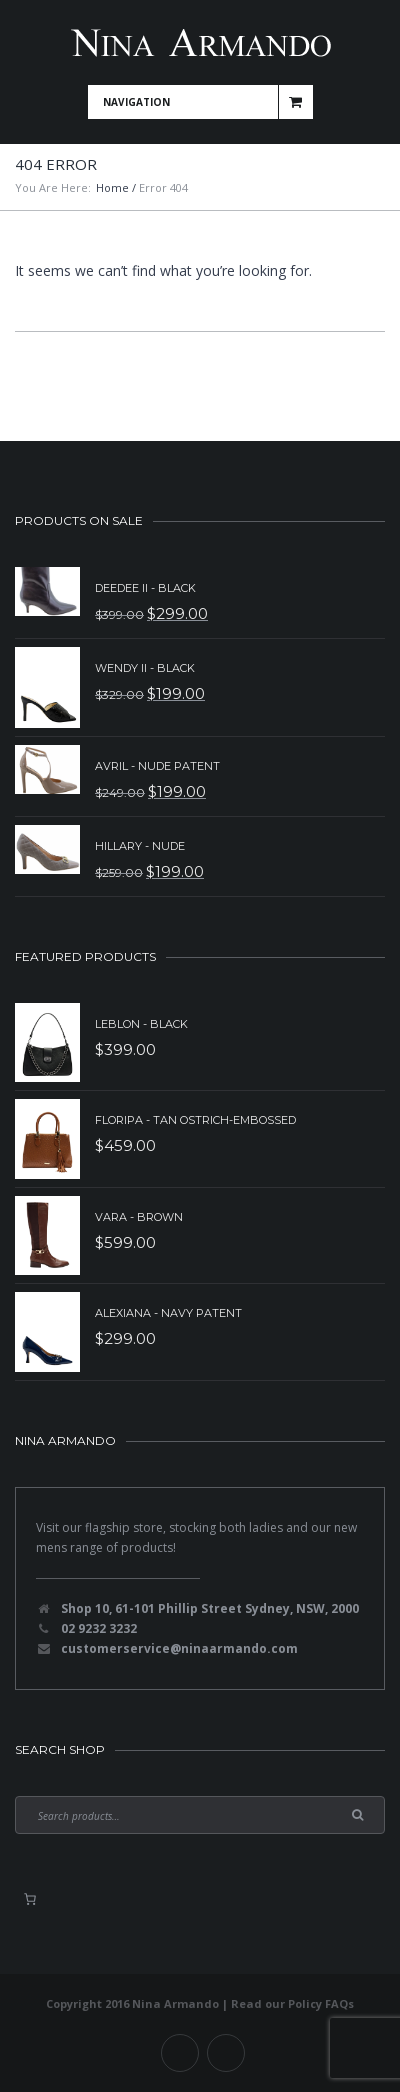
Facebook (180, 2053)
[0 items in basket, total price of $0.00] (30, 1899)
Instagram (226, 2053)
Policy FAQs (321, 2003)
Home (112, 187)
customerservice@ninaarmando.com (179, 1648)
